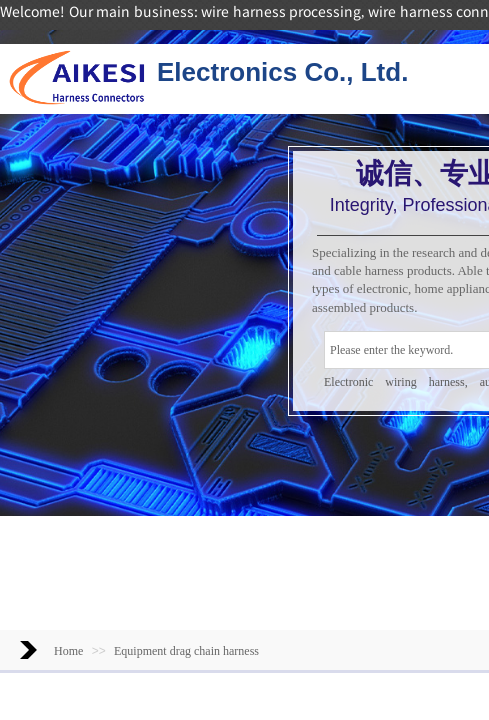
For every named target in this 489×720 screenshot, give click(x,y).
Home (68, 651)
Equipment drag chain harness (186, 651)
